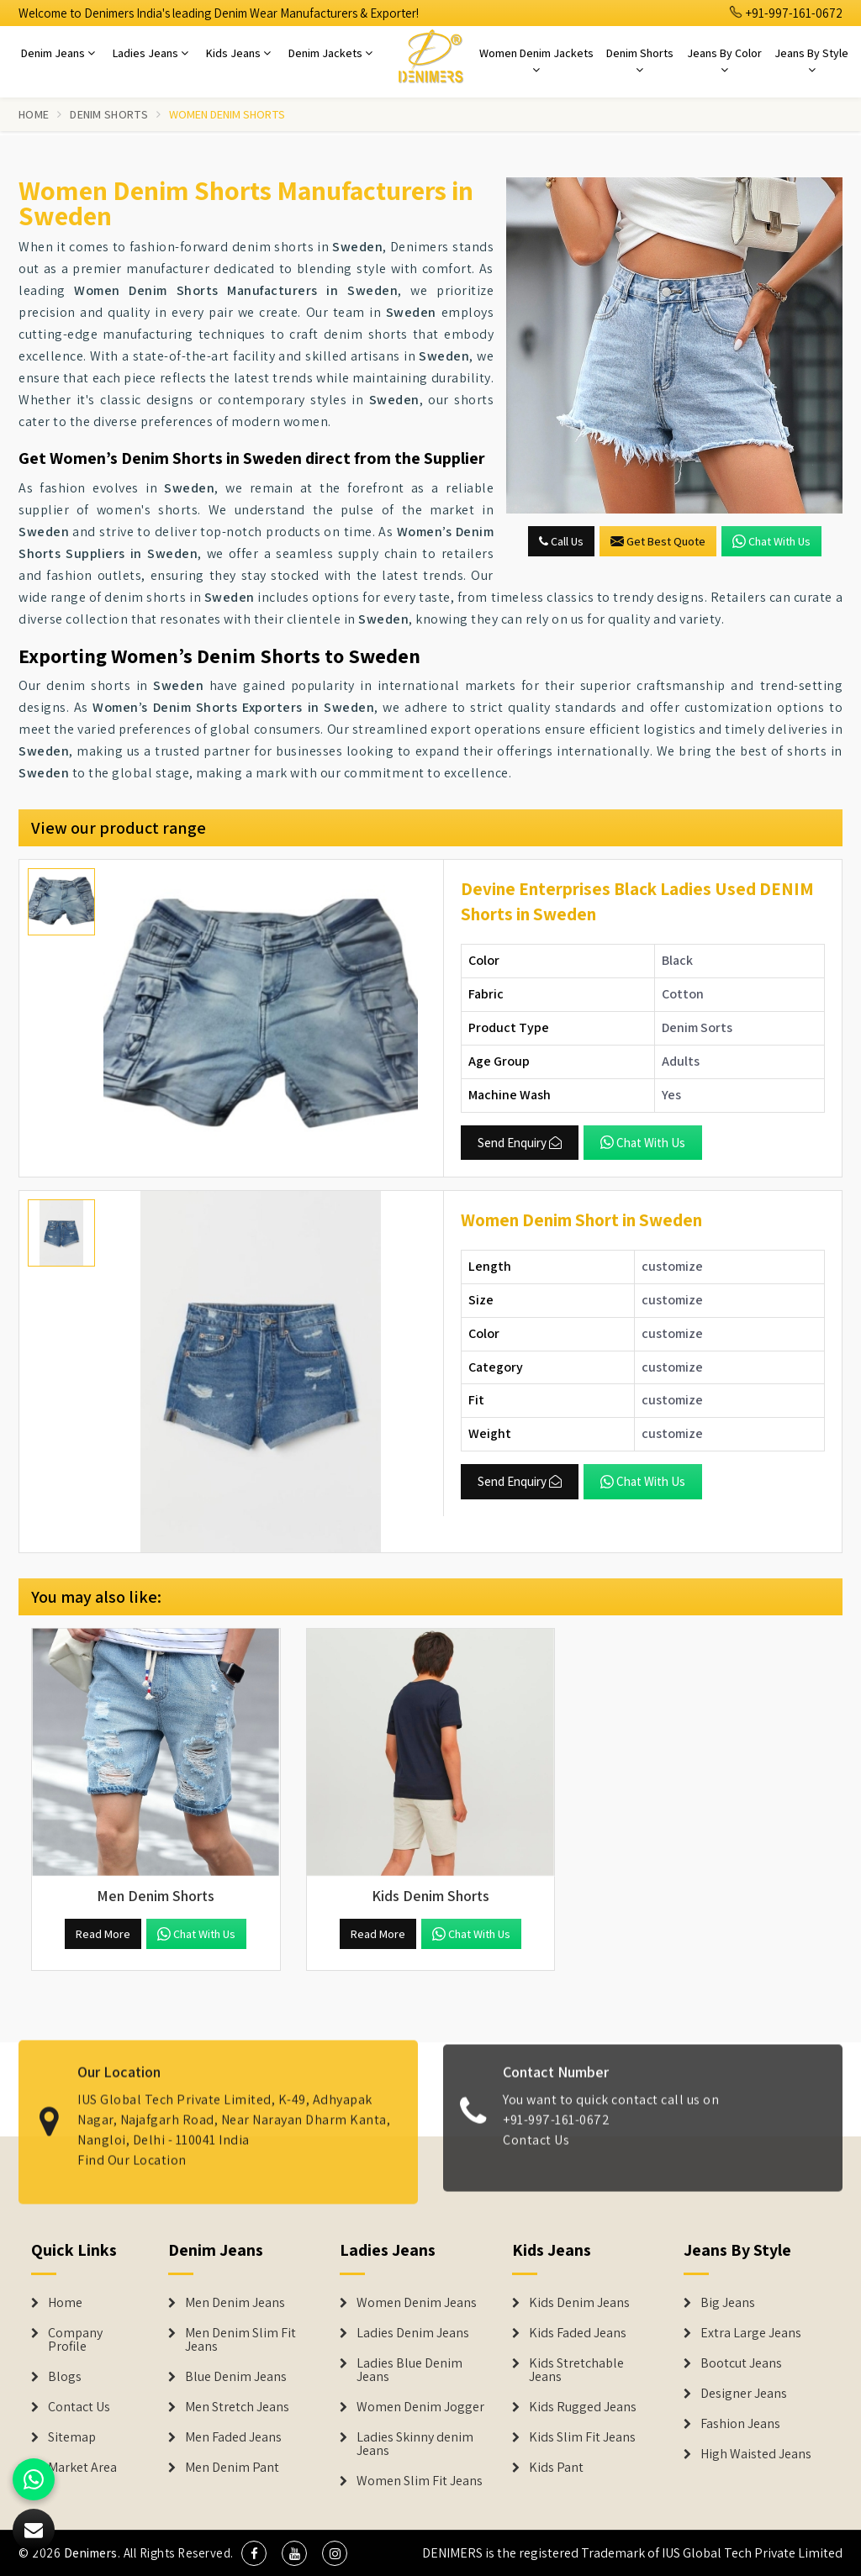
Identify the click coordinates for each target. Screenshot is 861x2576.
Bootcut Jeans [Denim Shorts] (741, 2363)
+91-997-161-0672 (786, 13)
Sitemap (72, 2437)
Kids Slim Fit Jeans (582, 2437)
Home (33, 114)
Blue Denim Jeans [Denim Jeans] (236, 2377)
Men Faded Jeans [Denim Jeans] (233, 2437)
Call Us (561, 541)
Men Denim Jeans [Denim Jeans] (235, 2303)
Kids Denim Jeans (579, 2303)
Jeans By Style (811, 60)
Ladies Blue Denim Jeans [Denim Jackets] (409, 2370)
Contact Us (536, 2152)
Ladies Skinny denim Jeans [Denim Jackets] (415, 2444)
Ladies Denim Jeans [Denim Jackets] (413, 2333)
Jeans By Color (724, 60)
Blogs (65, 2377)
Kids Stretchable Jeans (576, 2370)
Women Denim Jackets (536, 60)
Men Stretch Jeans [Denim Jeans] (237, 2407)
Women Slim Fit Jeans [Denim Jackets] (420, 2481)
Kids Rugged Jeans (583, 2407)
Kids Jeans (238, 53)
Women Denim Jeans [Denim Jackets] (417, 2303)
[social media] (254, 2553)
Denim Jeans (58, 53)
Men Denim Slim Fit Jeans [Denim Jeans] (240, 2339)
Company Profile (75, 2339)
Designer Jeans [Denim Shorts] (743, 2393)
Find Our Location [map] (132, 2148)
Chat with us (771, 541)
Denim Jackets (330, 53)
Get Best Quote (657, 541)
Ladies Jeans (150, 53)
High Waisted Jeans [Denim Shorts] (755, 2454)
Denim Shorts (639, 60)
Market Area (82, 2467)
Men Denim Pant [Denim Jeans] (232, 2467)
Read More (103, 1933)
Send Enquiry (520, 1143)
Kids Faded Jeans (577, 2333)
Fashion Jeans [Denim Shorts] (740, 2424)
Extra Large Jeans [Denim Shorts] (750, 2333)
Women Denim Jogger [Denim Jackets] (420, 2407)
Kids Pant (556, 2467)
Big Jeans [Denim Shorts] (727, 2303)
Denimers (91, 2553)
